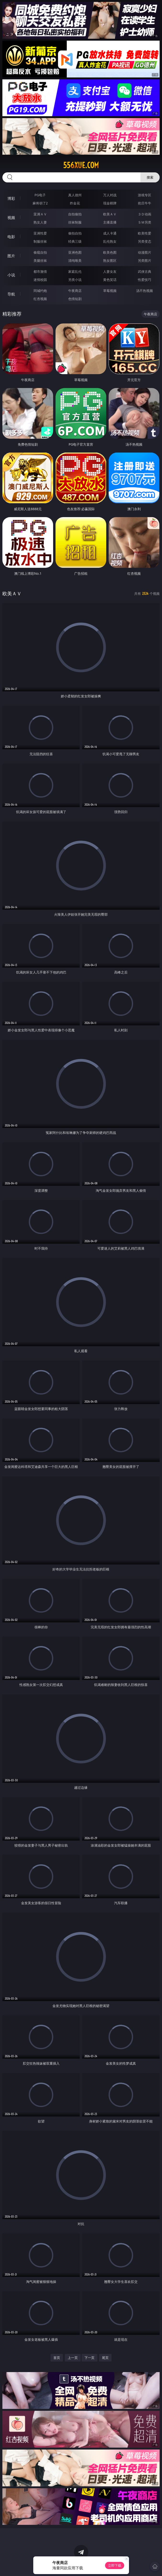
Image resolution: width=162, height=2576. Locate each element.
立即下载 (114, 2565)
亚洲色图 (75, 252)
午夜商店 (75, 290)
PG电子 (40, 195)
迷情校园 (40, 279)
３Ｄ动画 (144, 214)
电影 (11, 236)
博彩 (11, 198)
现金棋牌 (110, 203)
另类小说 (75, 279)
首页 (56, 2357)
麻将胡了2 (40, 203)
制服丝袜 (40, 241)
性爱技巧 (144, 279)
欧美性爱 (144, 233)
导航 (11, 294)
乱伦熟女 (110, 241)
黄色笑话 (110, 279)
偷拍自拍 (75, 233)
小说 (11, 275)
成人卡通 (110, 233)
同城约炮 (40, 290)
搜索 (150, 177)
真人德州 (75, 195)
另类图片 (144, 260)
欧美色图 (110, 252)
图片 (11, 255)
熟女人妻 (40, 222)
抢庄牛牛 (144, 203)
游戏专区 (144, 195)
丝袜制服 (75, 222)
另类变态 (144, 241)
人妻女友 (110, 271)
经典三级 (75, 241)
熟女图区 (110, 260)
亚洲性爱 (40, 233)
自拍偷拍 (75, 214)
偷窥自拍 (40, 252)
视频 (11, 217)
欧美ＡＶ (110, 214)
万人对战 (110, 195)
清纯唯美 (75, 260)
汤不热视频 (144, 290)
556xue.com (81, 165)
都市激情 (40, 271)
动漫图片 (144, 252)
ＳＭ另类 (144, 222)
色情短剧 (75, 298)
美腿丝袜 (40, 260)
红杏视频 (40, 298)
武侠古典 (144, 271)
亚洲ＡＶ (40, 214)
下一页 (89, 2357)
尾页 (105, 2357)
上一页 (73, 2357)
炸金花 (75, 203)
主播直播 (110, 222)
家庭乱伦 (75, 271)
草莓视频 (110, 290)
